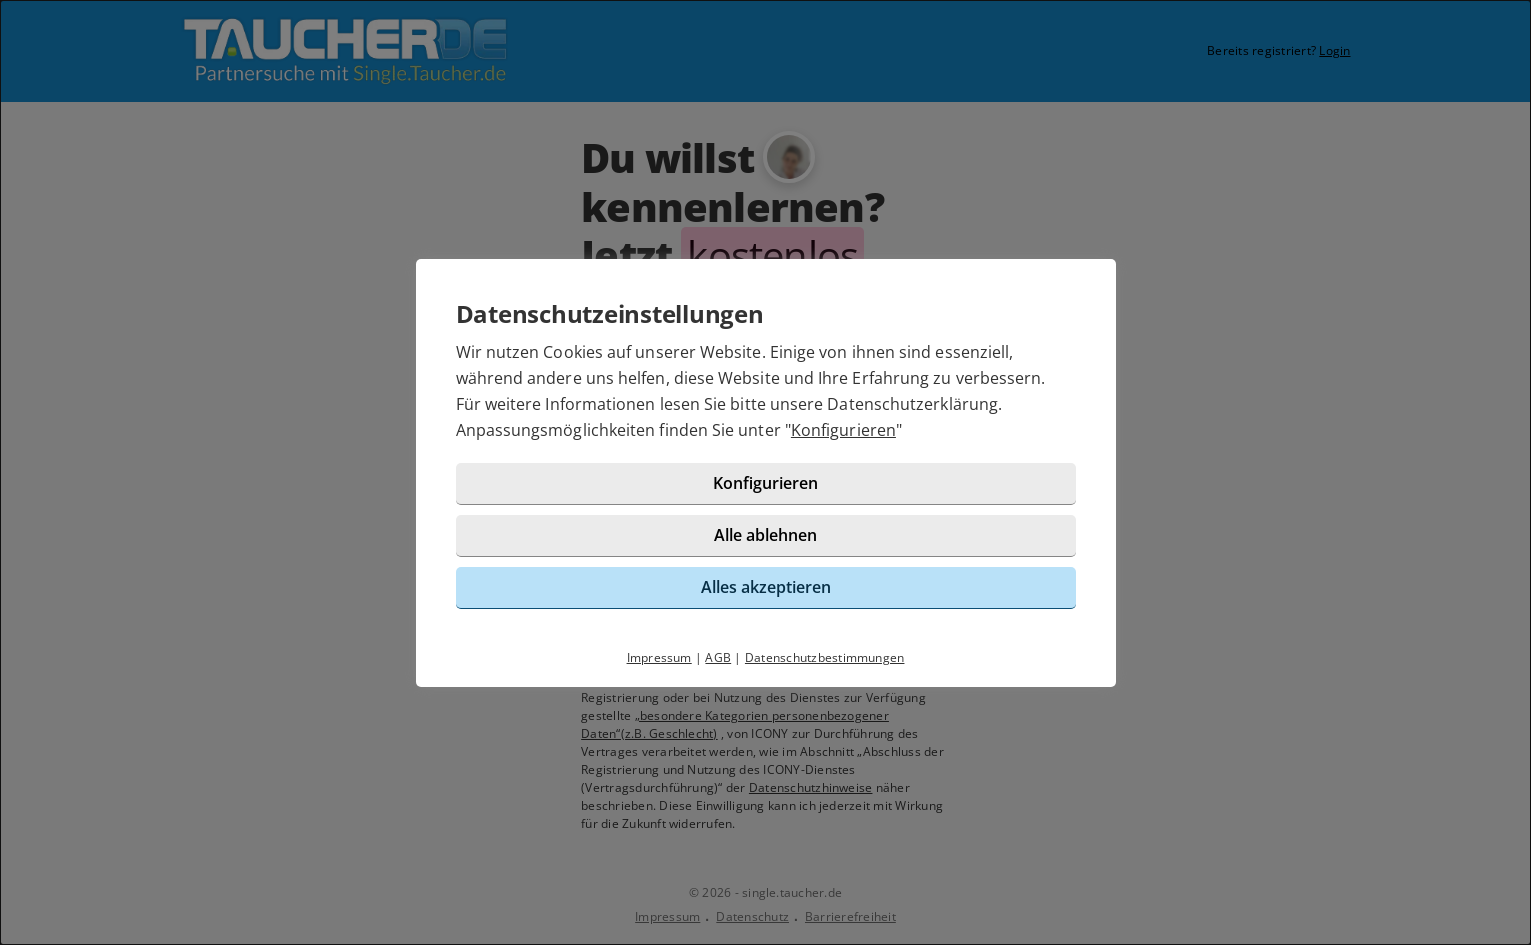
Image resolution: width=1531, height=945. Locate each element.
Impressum (659, 657)
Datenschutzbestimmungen (825, 657)
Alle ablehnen (765, 535)
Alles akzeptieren (766, 587)
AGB (718, 657)
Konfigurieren (843, 430)
